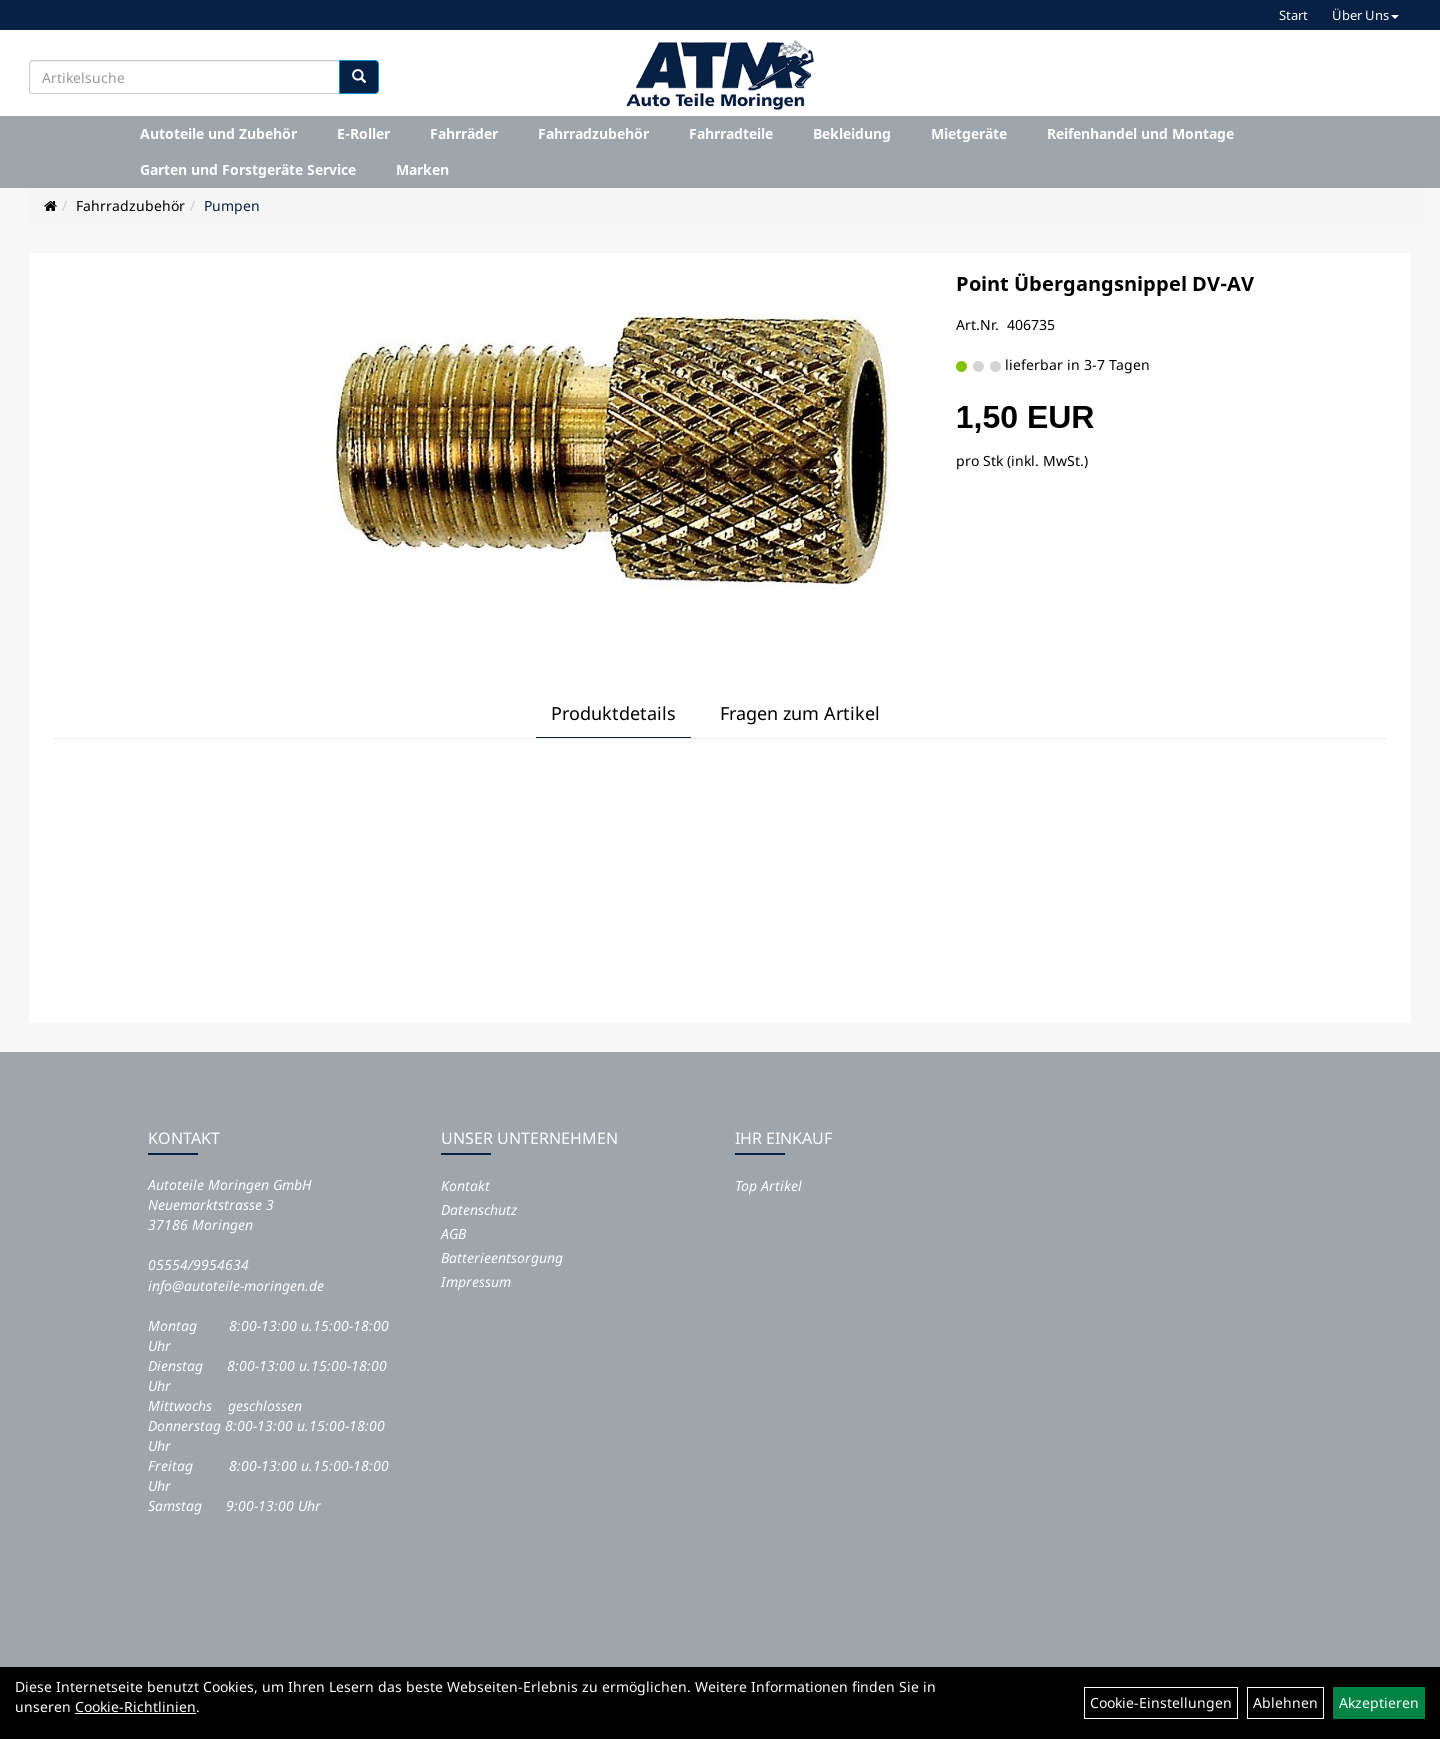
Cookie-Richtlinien (135, 1706)
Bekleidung (852, 133)
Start (1293, 15)
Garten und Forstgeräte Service (248, 169)
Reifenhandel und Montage (1140, 133)
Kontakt (465, 1185)
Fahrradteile (731, 133)
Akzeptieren (1379, 1702)
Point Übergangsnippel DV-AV (1105, 283)
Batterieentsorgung (502, 1257)
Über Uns (1365, 15)
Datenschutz (479, 1209)
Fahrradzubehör (593, 133)
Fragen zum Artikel (800, 713)
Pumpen (232, 205)
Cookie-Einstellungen (1161, 1702)
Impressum (476, 1281)
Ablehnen (1285, 1702)
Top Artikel (768, 1185)
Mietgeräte (969, 133)
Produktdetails (613, 713)
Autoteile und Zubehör (218, 133)
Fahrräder (464, 133)
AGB (453, 1233)
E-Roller (363, 133)
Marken (422, 169)
